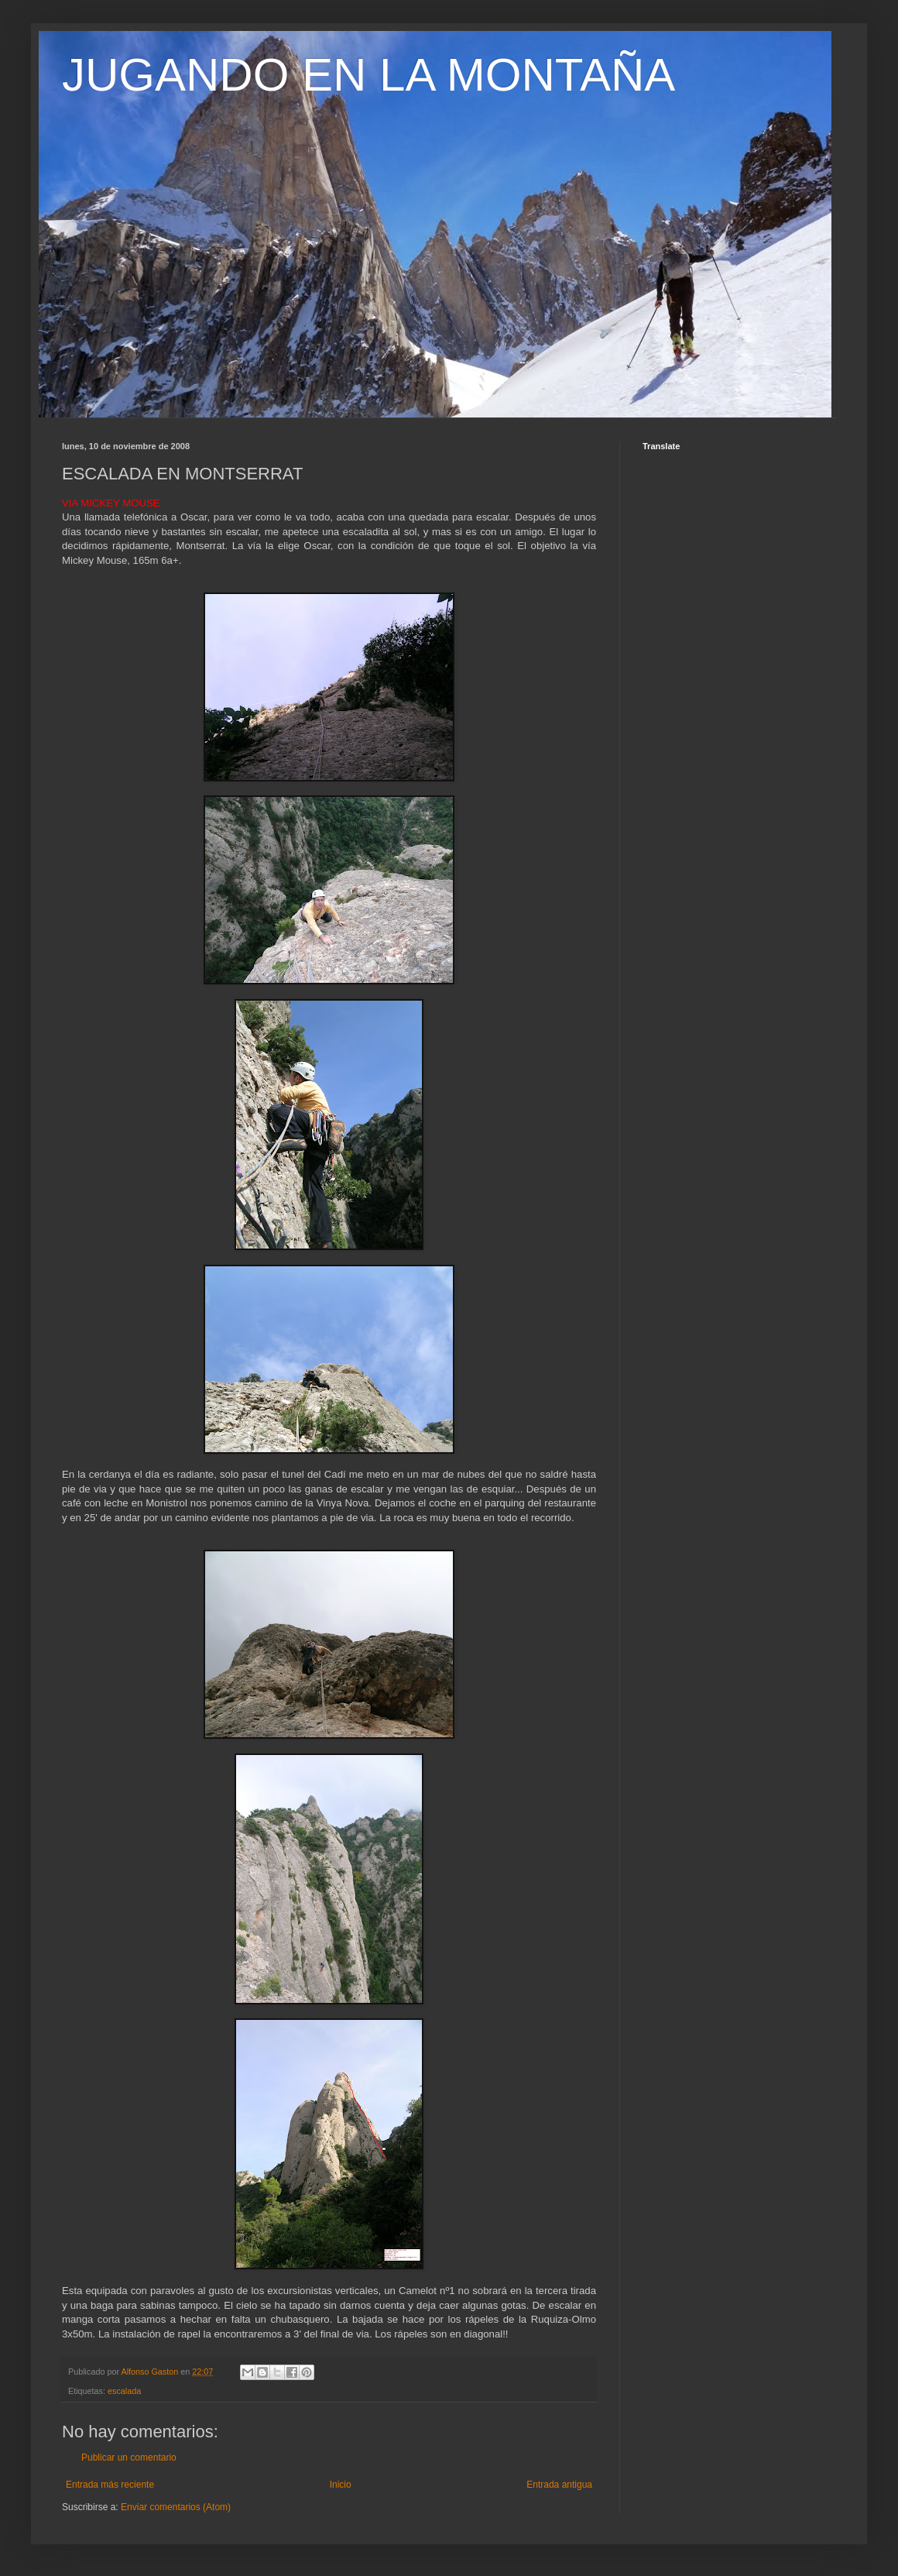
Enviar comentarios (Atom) (176, 2507)
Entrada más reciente (110, 2484)
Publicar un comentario (129, 2457)
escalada (124, 2391)
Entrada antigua (559, 2484)
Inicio (340, 2484)
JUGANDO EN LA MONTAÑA (368, 75)
